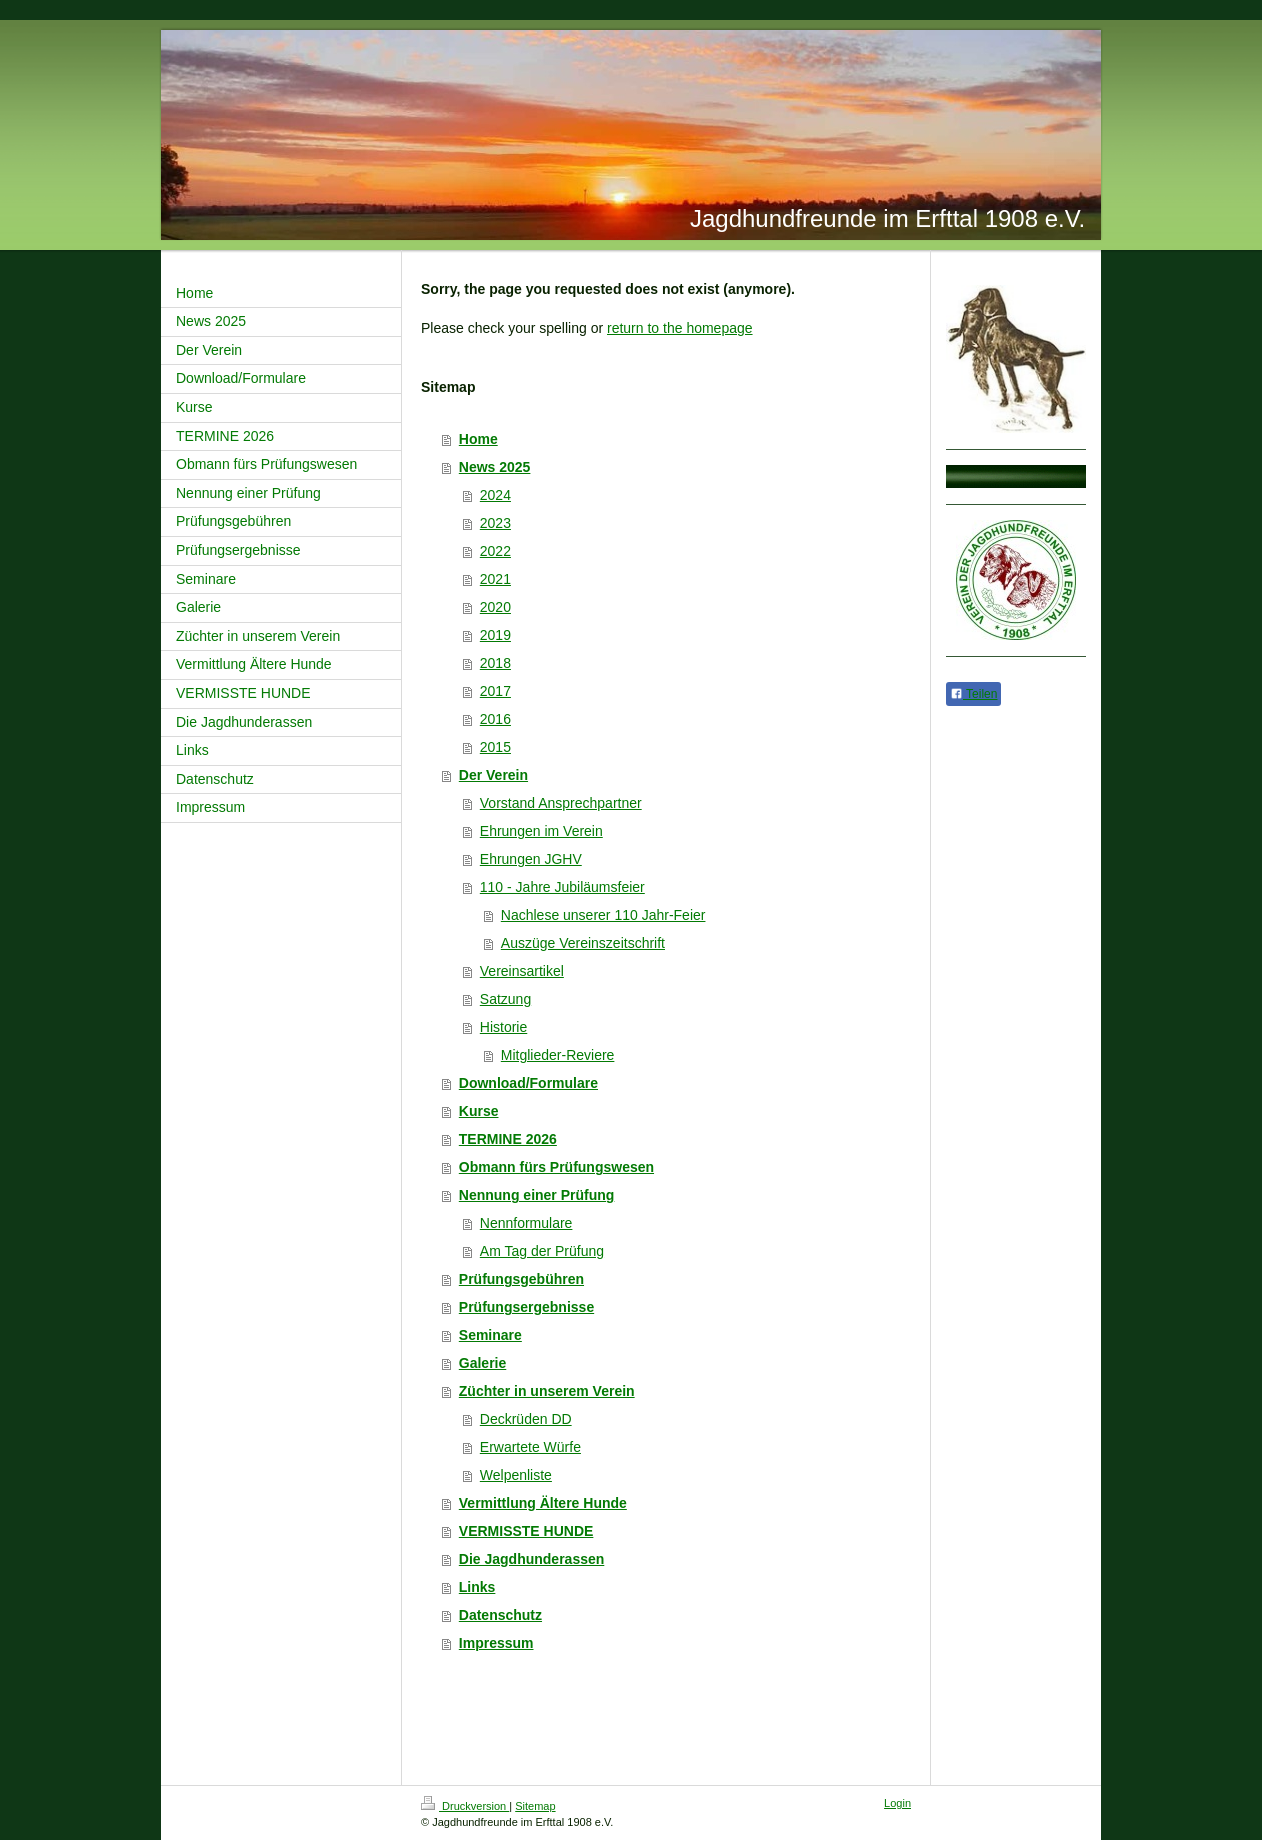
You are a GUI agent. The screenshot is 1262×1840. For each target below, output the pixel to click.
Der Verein (493, 775)
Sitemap (535, 1806)
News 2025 (495, 467)
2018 (495, 663)
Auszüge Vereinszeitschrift (583, 943)
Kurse (479, 1111)
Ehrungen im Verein (541, 831)
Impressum (496, 1643)
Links (477, 1587)
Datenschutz (500, 1615)
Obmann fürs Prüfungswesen (556, 1167)
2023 (495, 523)
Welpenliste (516, 1475)
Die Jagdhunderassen (532, 1559)
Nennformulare (526, 1223)
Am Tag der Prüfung (542, 1251)
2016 (495, 719)
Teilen (973, 694)
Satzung (505, 999)
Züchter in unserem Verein (547, 1391)
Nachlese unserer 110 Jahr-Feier (603, 915)
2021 (495, 579)
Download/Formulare (528, 1083)
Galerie (482, 1363)
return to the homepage (680, 328)
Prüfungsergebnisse (526, 1307)
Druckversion (465, 1806)
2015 (495, 747)
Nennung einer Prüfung (537, 1195)
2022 (495, 551)
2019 (495, 635)
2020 (495, 607)
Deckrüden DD (526, 1419)
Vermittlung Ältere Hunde (543, 1503)
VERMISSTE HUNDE (526, 1531)
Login (897, 1803)
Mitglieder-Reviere (558, 1055)
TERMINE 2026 (508, 1139)
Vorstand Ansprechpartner (561, 803)
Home (478, 439)
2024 (495, 495)
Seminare (490, 1335)
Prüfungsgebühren (521, 1279)
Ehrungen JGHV (531, 859)
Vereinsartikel (522, 971)
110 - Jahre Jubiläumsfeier (562, 887)
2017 (495, 691)
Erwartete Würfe (530, 1447)
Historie (503, 1027)
